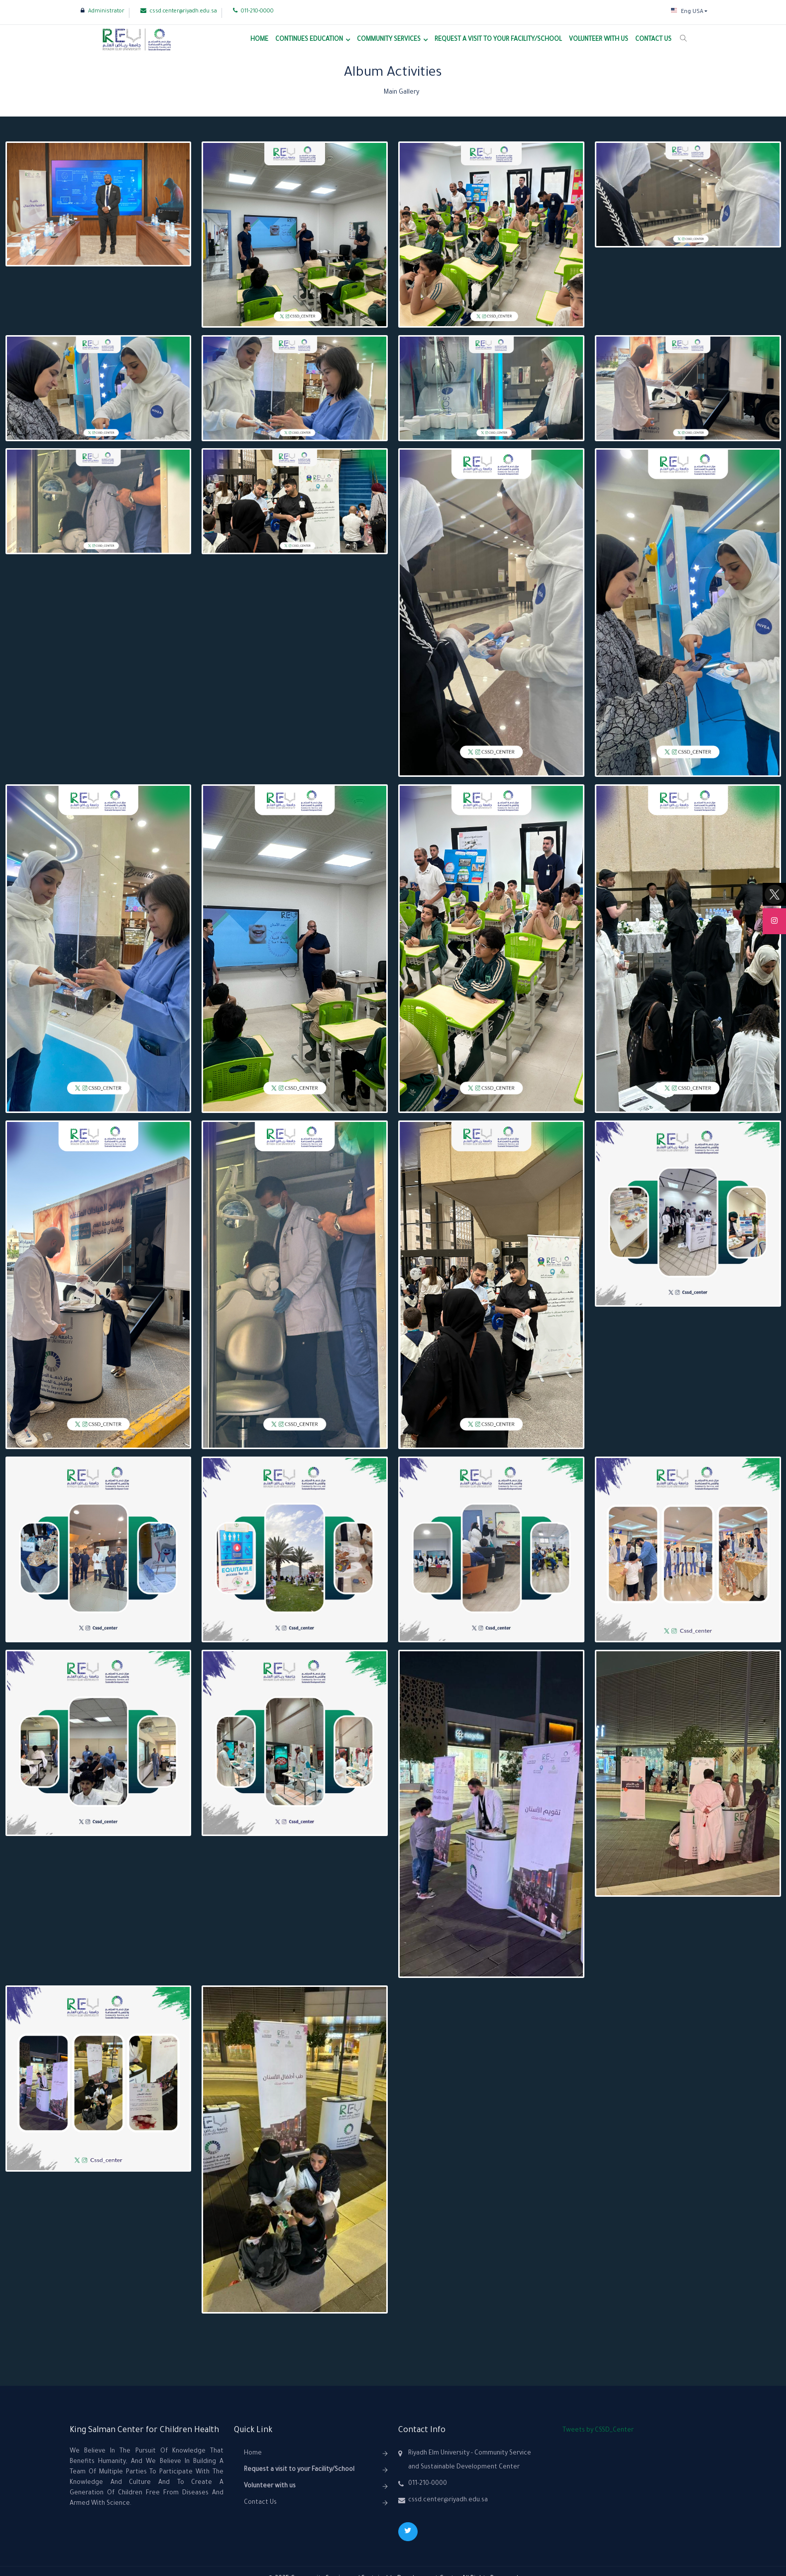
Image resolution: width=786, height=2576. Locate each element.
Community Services (389, 39)
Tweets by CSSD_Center (598, 2430)
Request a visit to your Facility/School (498, 39)
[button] (688, 11)
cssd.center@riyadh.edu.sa (178, 11)
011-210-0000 (253, 11)
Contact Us (653, 39)
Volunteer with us (598, 39)
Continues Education (309, 39)
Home (259, 39)
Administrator (102, 11)
